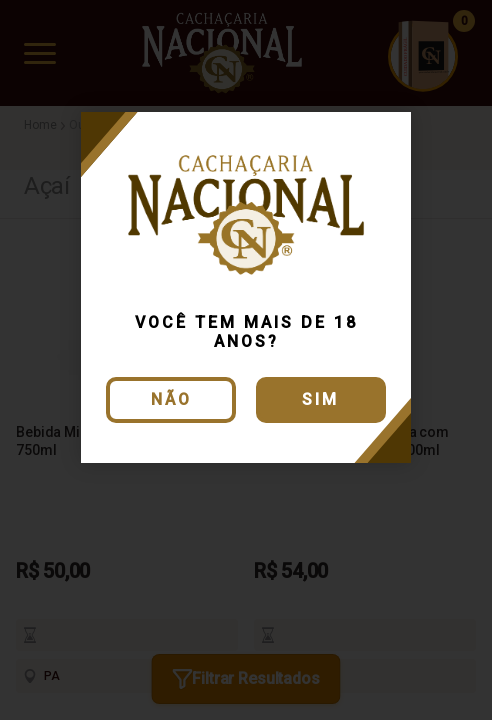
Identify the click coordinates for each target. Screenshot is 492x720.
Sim (320, 399)
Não (171, 399)
